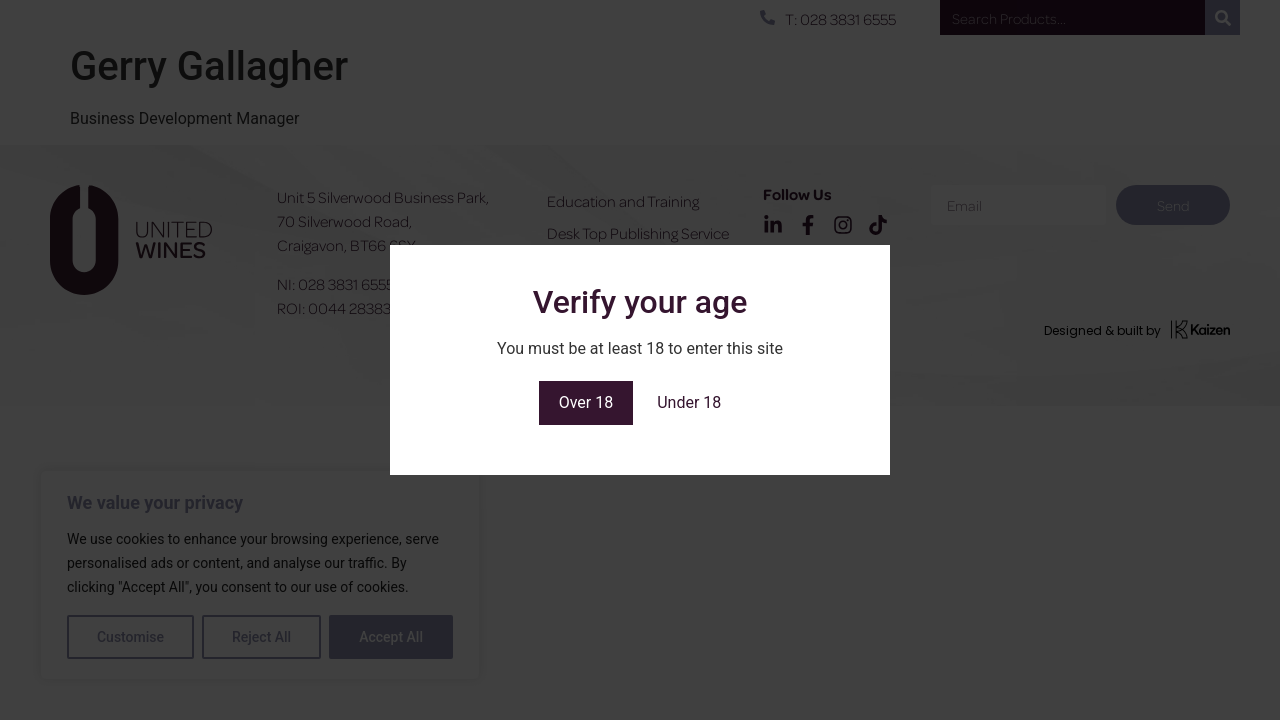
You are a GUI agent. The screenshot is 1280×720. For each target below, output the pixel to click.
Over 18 (586, 402)
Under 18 (689, 402)
